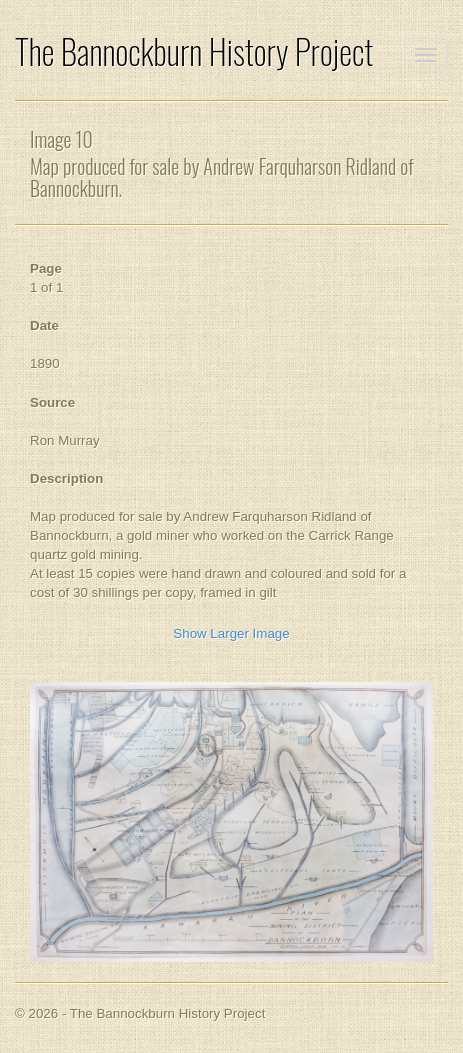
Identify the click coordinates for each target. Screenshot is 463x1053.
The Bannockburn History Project (194, 51)
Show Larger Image (231, 633)
